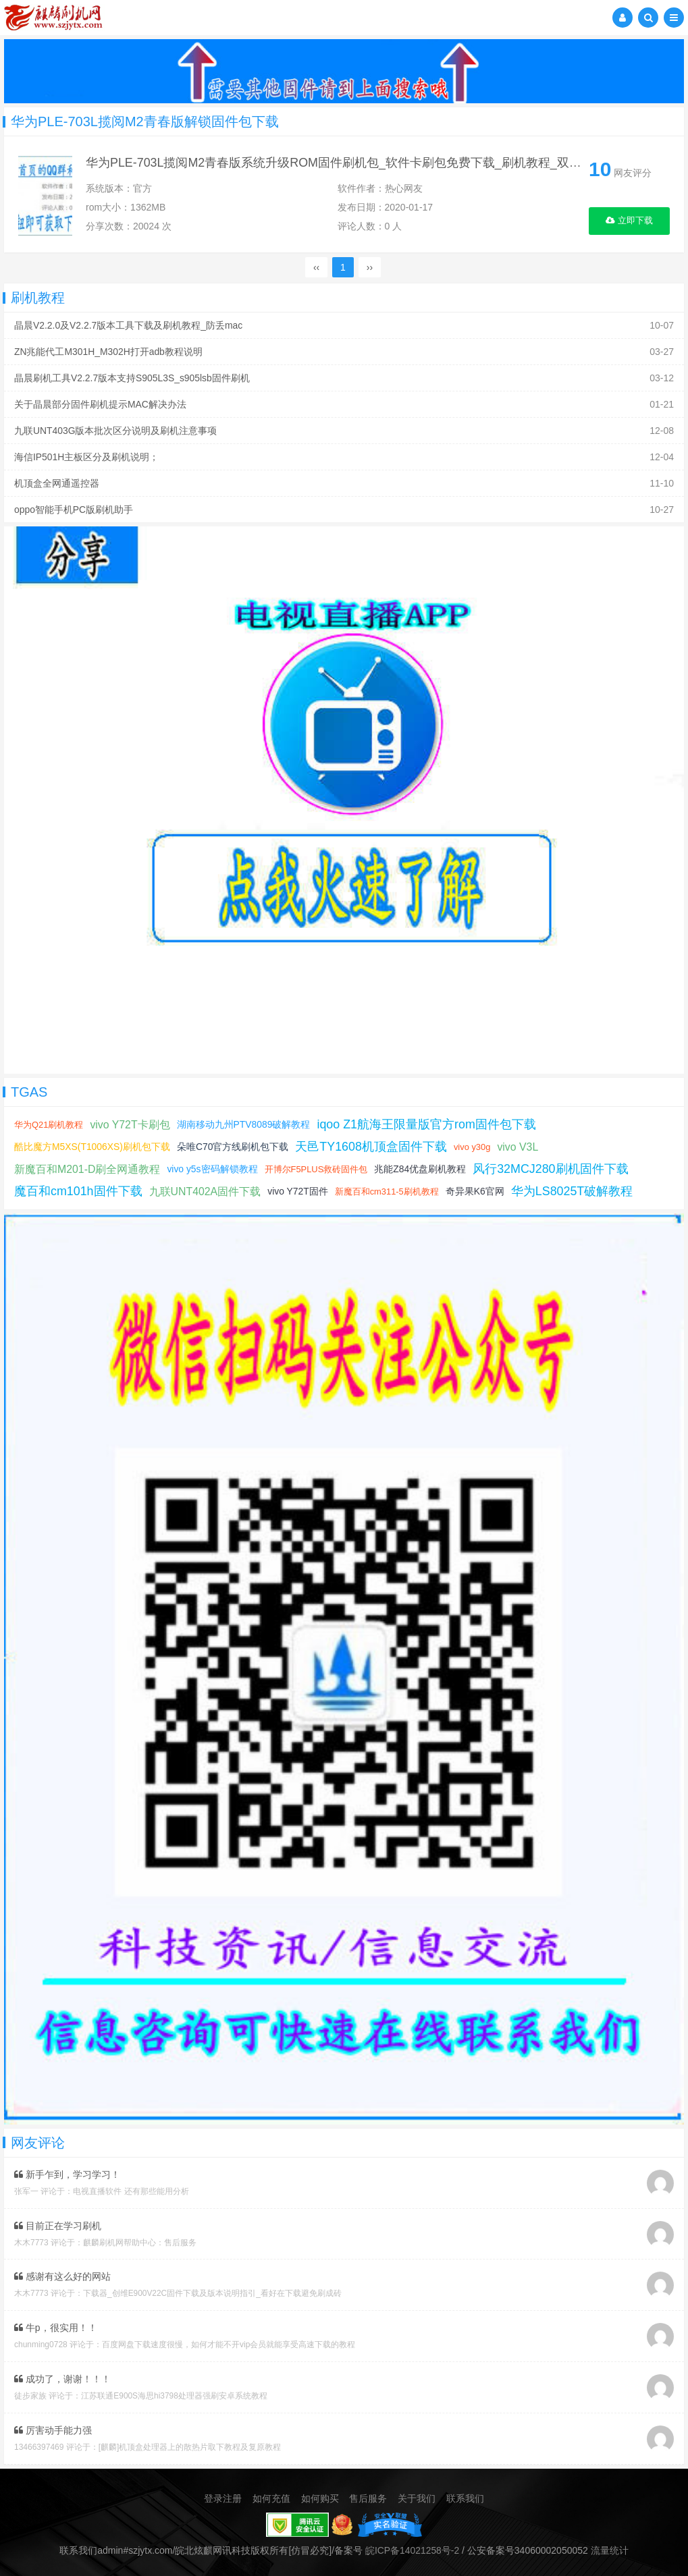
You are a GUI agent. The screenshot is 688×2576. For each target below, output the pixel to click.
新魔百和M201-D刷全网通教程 (87, 1169)
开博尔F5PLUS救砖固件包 (316, 1169)
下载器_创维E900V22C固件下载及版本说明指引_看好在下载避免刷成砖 (212, 2292)
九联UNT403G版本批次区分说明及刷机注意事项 (115, 430)
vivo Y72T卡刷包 (130, 1124)
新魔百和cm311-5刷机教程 (388, 1191)
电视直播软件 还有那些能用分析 (130, 2191)
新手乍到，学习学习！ (67, 2174)
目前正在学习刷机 (57, 2225)
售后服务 (368, 2495)
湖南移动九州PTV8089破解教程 (244, 1124)
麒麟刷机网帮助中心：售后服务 (139, 2242)
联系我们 (465, 2495)
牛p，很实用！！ (55, 2326)
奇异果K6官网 (476, 1191)
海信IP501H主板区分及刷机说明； (86, 456)
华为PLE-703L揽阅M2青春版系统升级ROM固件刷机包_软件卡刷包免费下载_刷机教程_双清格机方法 (358, 162)
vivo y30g (473, 1147)
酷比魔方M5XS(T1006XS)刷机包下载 (92, 1146)
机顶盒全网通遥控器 (56, 483)
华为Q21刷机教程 (49, 1125)
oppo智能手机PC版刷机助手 (74, 509)
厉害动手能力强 (53, 2427)
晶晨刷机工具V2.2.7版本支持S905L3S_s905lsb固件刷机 (132, 378)
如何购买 (320, 2495)
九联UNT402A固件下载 (205, 1191)
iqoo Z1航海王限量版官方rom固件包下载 (427, 1124)
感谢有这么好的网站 (62, 2275)
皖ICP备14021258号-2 (412, 2546)
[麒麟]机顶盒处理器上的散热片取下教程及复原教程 (190, 2444)
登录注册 (223, 2495)
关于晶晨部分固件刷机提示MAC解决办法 (100, 404)
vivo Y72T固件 (298, 1191)
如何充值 (271, 2495)
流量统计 (610, 2546)
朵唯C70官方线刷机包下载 (234, 1146)
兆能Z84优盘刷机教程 (421, 1168)
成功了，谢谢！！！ (62, 2377)
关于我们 (416, 2495)
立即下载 (629, 220)
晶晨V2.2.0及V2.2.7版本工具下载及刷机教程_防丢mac (128, 325)
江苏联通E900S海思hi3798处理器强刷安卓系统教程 (174, 2394)
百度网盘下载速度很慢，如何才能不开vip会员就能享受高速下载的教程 (228, 2343)
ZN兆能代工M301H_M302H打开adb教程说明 (108, 351)
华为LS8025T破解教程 (573, 1191)
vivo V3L (518, 1147)
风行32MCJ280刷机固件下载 (552, 1169)
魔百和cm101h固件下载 (78, 1191)
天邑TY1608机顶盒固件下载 (372, 1146)
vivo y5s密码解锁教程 (213, 1168)
